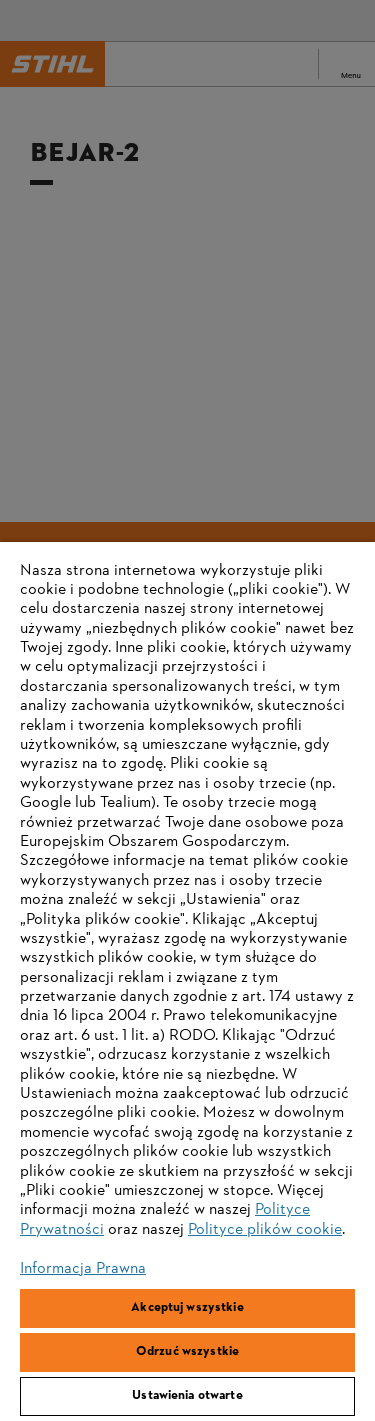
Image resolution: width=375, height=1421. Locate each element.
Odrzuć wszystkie (187, 1352)
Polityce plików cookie (265, 1230)
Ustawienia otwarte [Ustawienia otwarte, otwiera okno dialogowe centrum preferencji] (187, 1396)
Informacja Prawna (83, 1269)
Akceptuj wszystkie (187, 1308)
